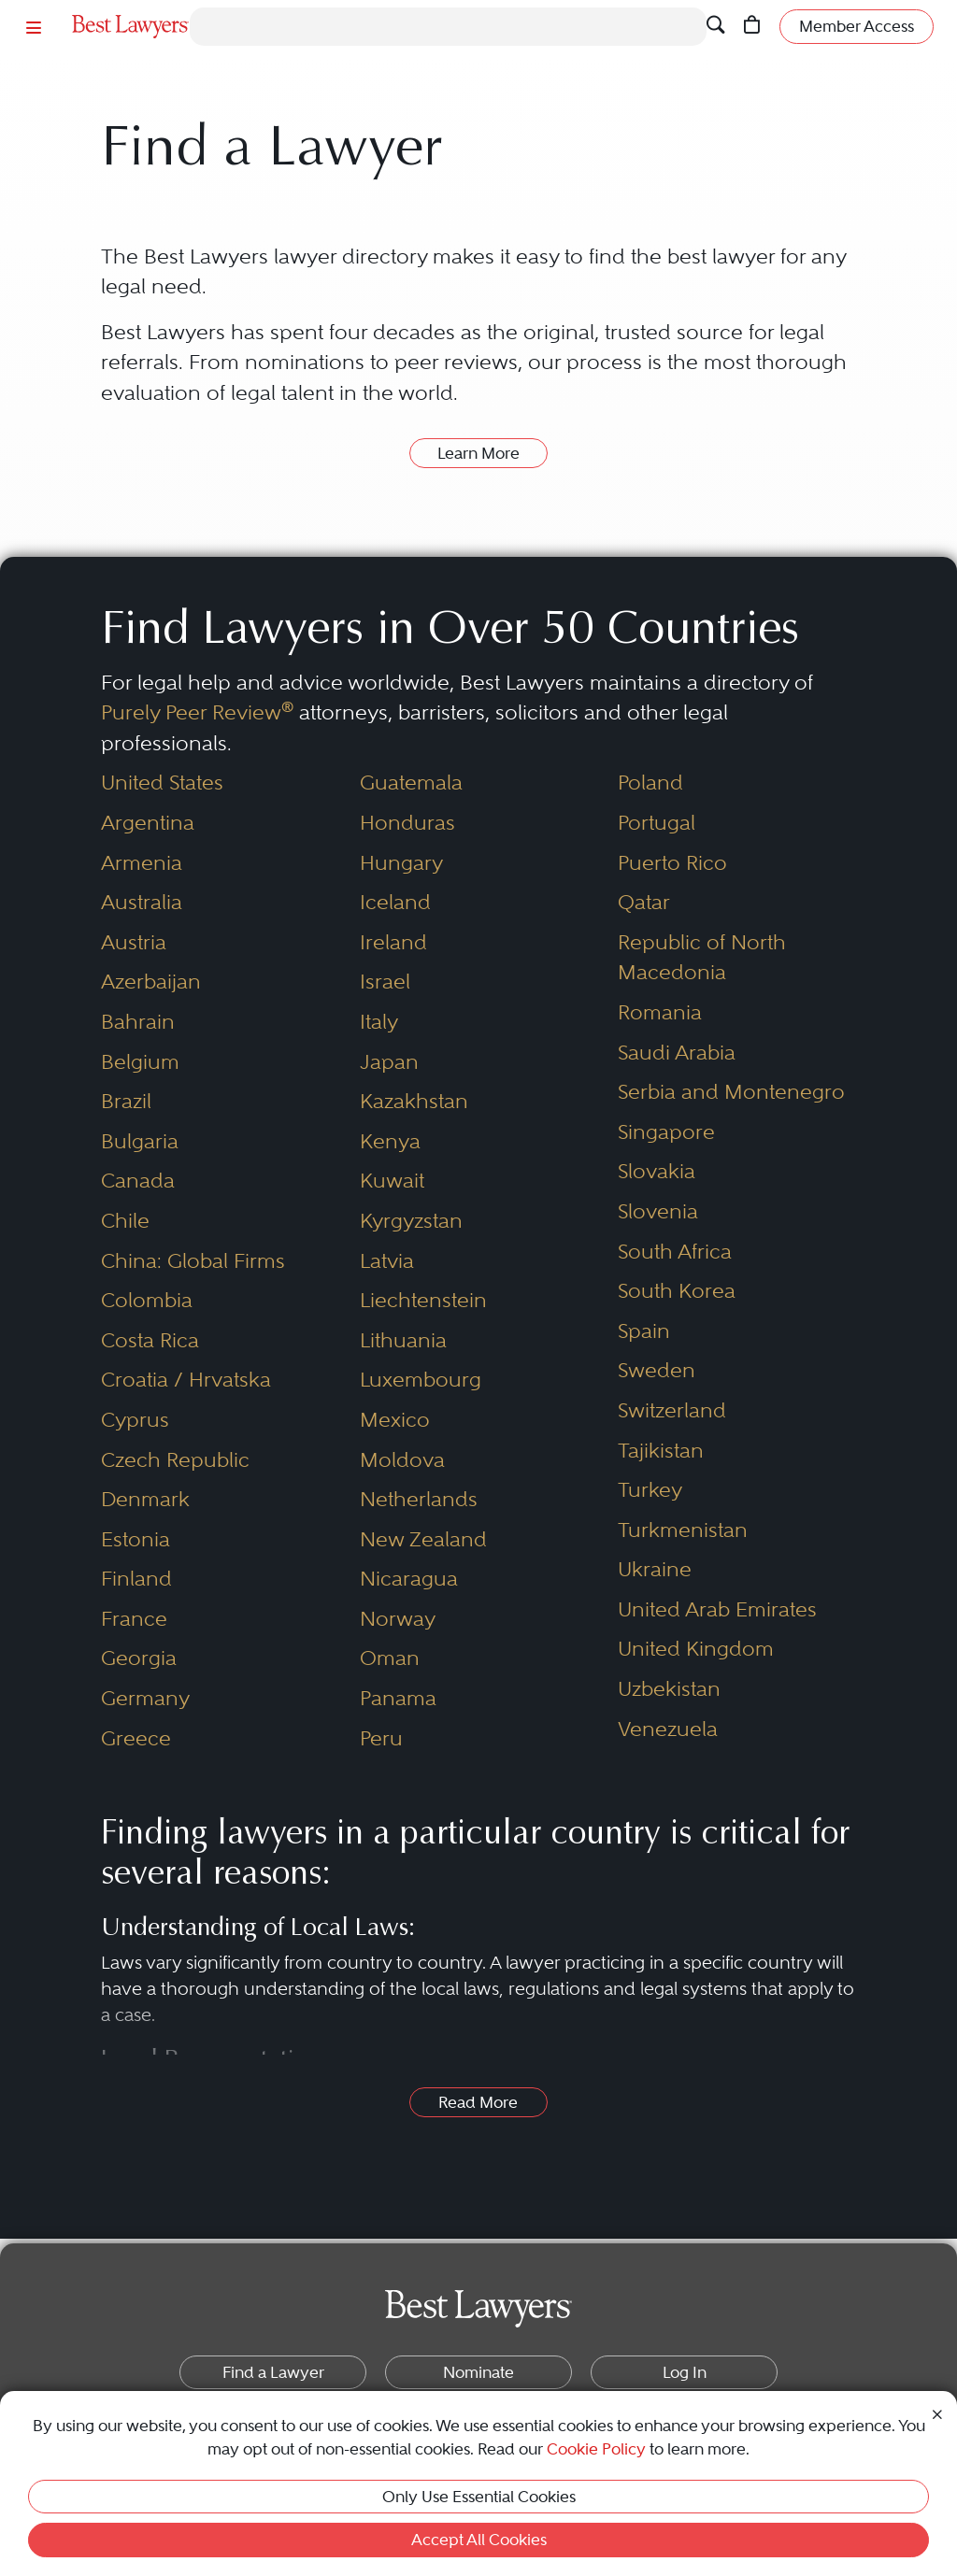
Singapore (666, 1132)
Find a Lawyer (273, 2372)
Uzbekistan (669, 1689)
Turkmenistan (683, 1530)
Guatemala (411, 782)
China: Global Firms (193, 1261)
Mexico (395, 1419)
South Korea (677, 1290)
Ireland (393, 942)
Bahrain (138, 1021)
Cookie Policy (596, 2449)
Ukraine (655, 1569)
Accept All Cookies (479, 2539)
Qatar (644, 902)
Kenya (390, 1141)
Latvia (387, 1261)
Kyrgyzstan (411, 1220)
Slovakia (656, 1171)
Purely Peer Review (197, 712)
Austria (133, 942)
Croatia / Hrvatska (186, 1379)
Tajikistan (661, 1450)
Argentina (147, 822)
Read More (478, 2102)
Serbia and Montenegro (731, 1091)
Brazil (126, 1101)
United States (162, 782)
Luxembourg (420, 1379)
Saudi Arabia (677, 1052)
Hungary (401, 863)
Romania (660, 1012)
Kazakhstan (414, 1101)
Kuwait (392, 1180)
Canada (138, 1180)
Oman (390, 1658)
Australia (141, 902)
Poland (650, 782)
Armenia (141, 863)
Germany (145, 1698)
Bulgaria (140, 1141)
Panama (398, 1698)
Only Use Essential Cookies (479, 2496)
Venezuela (668, 1729)
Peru (381, 1738)
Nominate (478, 2372)
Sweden (656, 1370)
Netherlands (419, 1499)
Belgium (140, 1062)
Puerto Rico (672, 863)
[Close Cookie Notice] (937, 2413)
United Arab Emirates (717, 1609)
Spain (644, 1331)
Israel (385, 981)
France (134, 1618)
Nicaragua (409, 1578)
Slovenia (658, 1211)
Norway (398, 1618)
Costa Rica (150, 1340)
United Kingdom (696, 1648)
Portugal (656, 822)
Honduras (407, 822)
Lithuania (403, 1340)
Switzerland (672, 1410)
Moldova (402, 1460)
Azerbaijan (151, 981)
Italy (379, 1021)
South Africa (675, 1251)
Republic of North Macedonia (702, 958)
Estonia (135, 1539)
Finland (136, 1578)
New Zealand (423, 1539)
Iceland (395, 902)
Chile (125, 1220)
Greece (136, 1738)
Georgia (139, 1658)
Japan (389, 1062)
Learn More (478, 453)
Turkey (650, 1489)
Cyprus (135, 1419)
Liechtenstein (423, 1300)
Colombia (147, 1300)
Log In (685, 2372)
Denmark (145, 1499)
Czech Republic (175, 1460)
